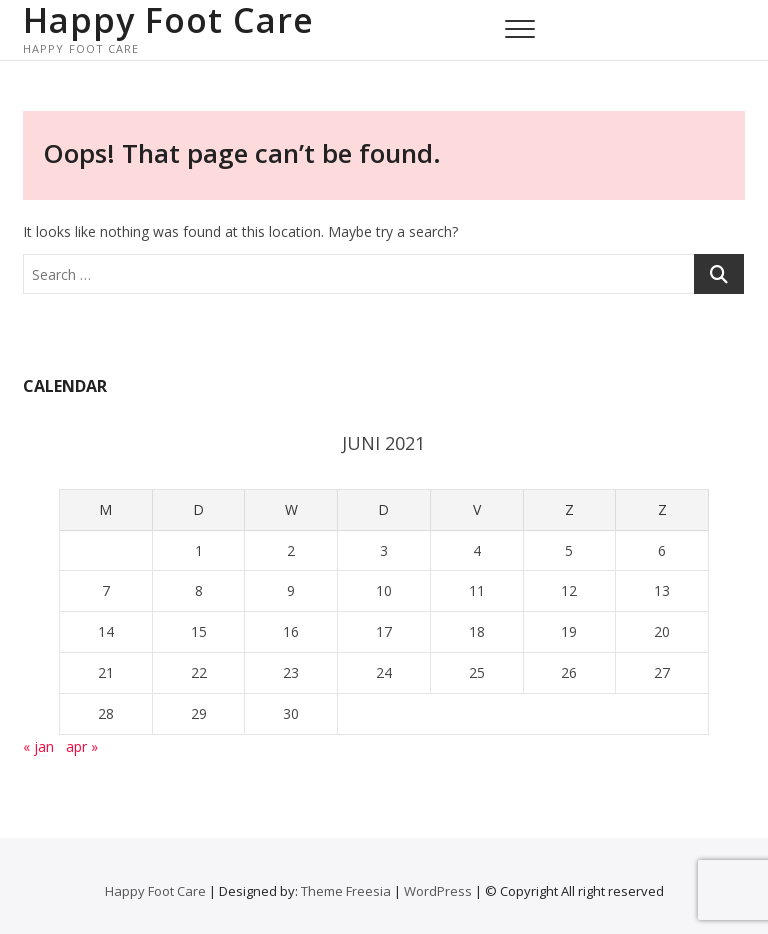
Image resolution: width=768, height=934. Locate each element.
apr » (82, 746)
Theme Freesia (346, 891)
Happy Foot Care (168, 20)
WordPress (438, 891)
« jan (38, 746)
